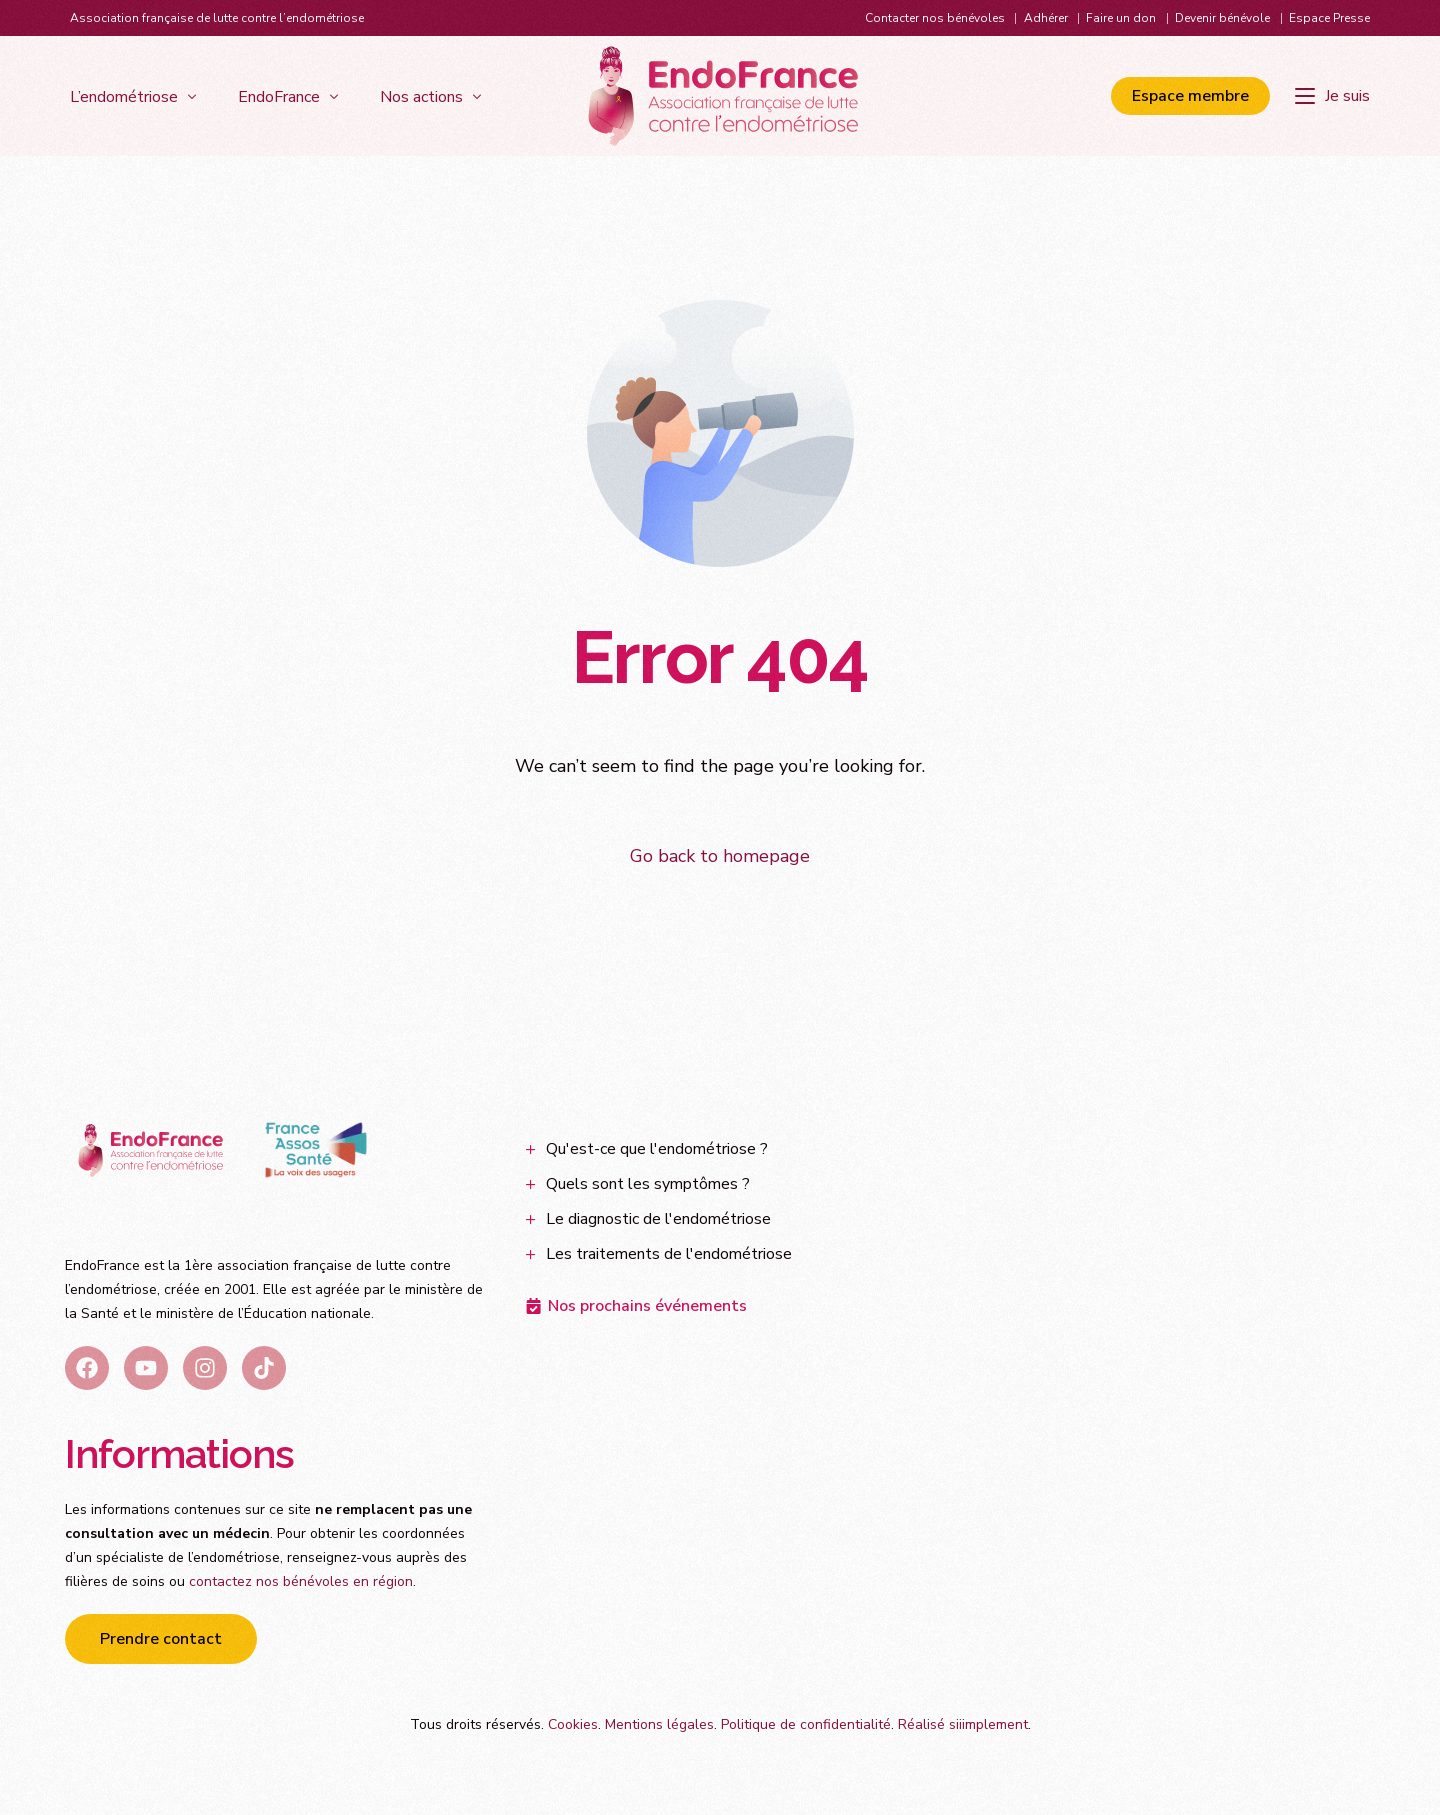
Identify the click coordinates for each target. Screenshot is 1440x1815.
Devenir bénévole (1222, 18)
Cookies (573, 1724)
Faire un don (1121, 18)
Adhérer (1046, 18)
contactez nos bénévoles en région (301, 1581)
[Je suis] (1332, 96)
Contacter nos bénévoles (935, 18)
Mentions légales (659, 1724)
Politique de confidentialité (806, 1724)
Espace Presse (1329, 18)
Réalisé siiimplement (963, 1724)
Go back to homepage (720, 856)
